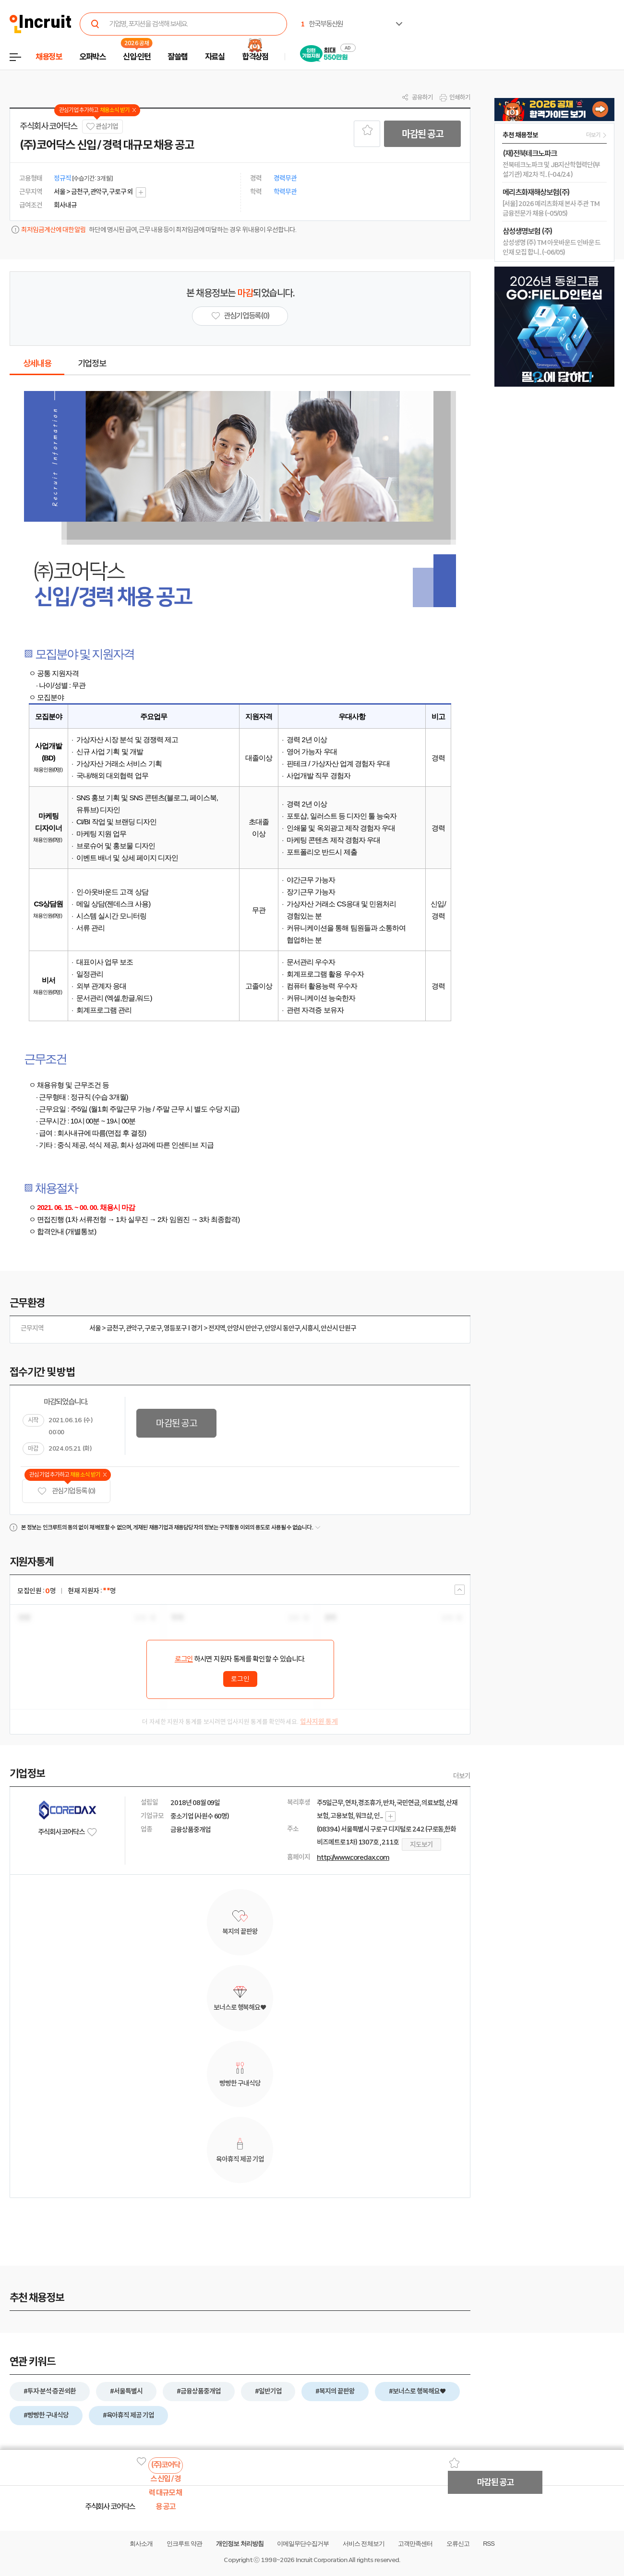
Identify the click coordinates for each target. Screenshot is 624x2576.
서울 (95, 1328)
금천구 (115, 1328)
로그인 (184, 1659)
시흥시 (310, 1328)
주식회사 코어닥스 (48, 126)
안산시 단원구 (338, 1328)
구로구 (153, 1328)
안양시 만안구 (245, 1328)
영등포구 (175, 1328)
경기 (197, 1328)
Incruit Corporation (321, 2560)
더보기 (461, 1775)
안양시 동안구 (282, 1328)
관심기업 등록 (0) (66, 1491)
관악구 (134, 1328)
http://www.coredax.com (353, 1857)
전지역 (217, 1328)
